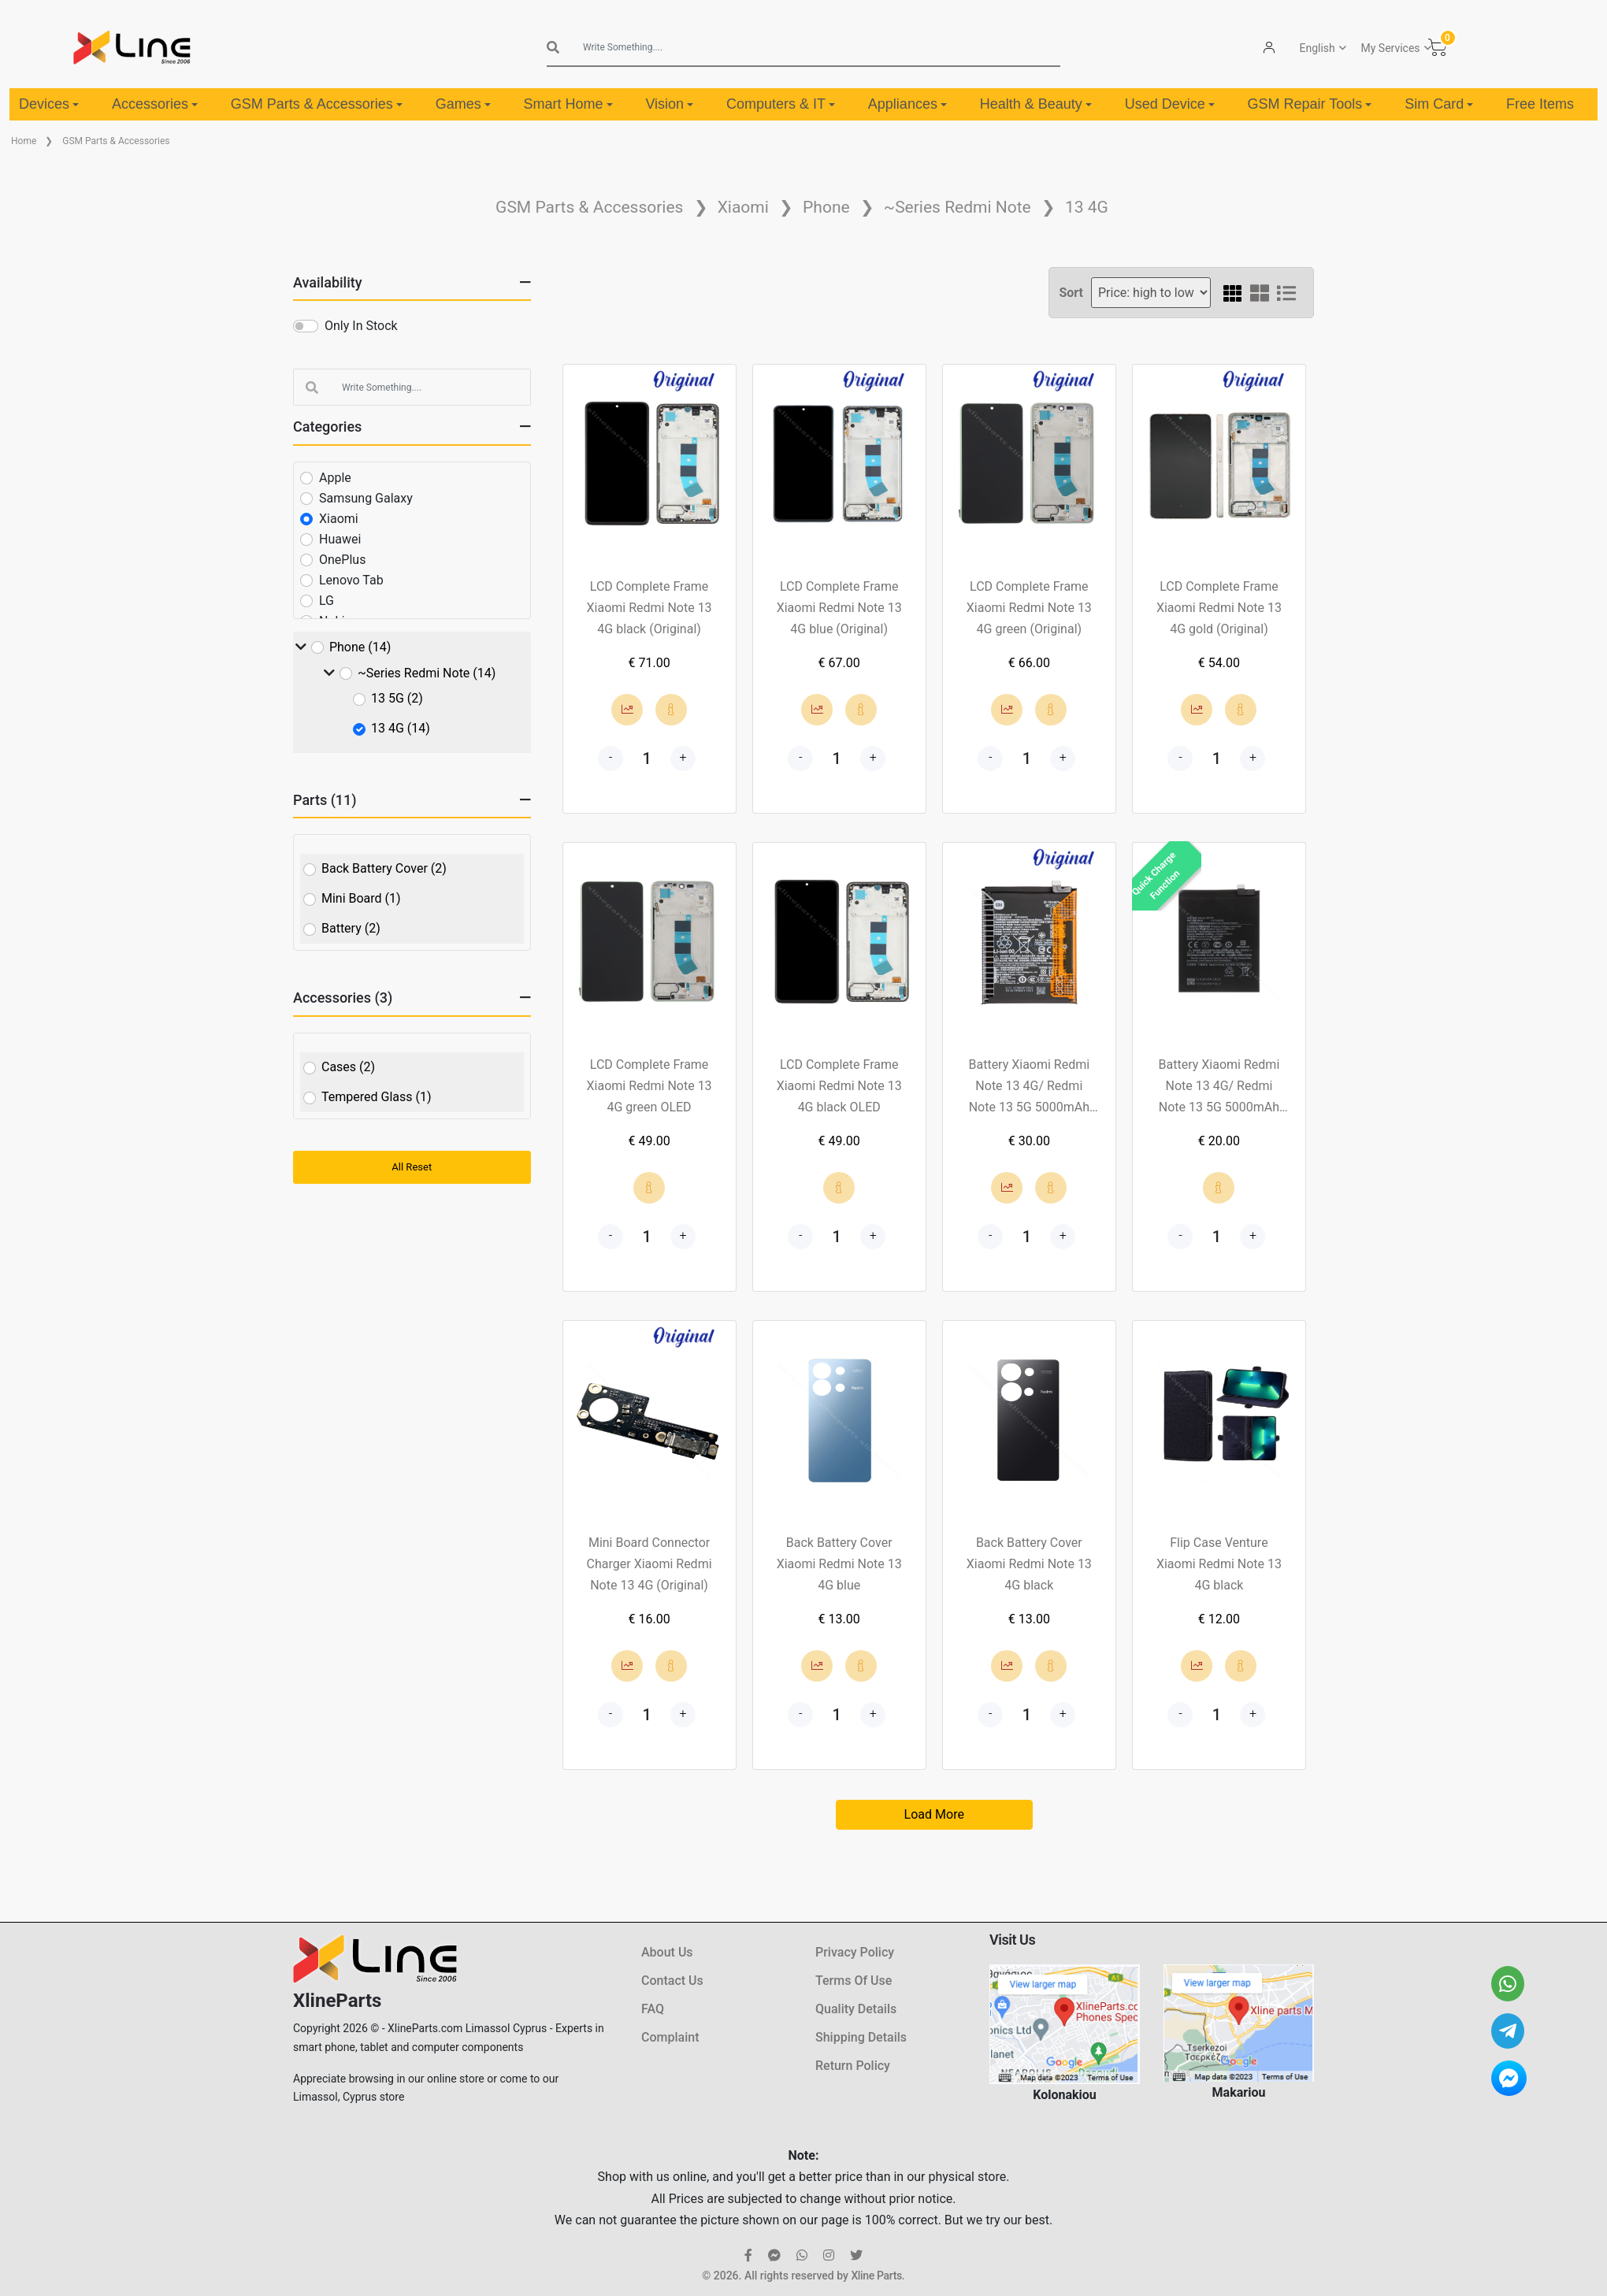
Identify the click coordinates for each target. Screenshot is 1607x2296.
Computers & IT (780, 104)
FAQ (652, 2008)
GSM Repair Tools (1310, 104)
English (1317, 48)
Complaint (670, 2037)
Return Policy (852, 2065)
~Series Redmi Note (957, 207)
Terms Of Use (853, 1980)
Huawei (340, 539)
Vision (669, 104)
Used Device (1170, 104)
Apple (335, 477)
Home (23, 141)
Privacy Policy (854, 1952)
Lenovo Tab (351, 580)
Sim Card (1439, 104)
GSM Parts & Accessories (317, 104)
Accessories (155, 104)
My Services (1390, 48)
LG (326, 600)
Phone (826, 207)
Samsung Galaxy (366, 498)
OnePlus (342, 559)
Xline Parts (876, 2275)
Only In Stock (361, 325)
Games (463, 104)
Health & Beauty (1036, 104)
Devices (49, 104)
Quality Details (855, 2008)
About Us (667, 1952)
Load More (934, 1814)
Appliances (907, 104)
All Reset (412, 1167)
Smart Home (568, 104)
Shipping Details (861, 2037)
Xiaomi (743, 207)
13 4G (1086, 207)
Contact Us (672, 1980)
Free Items (1540, 104)
